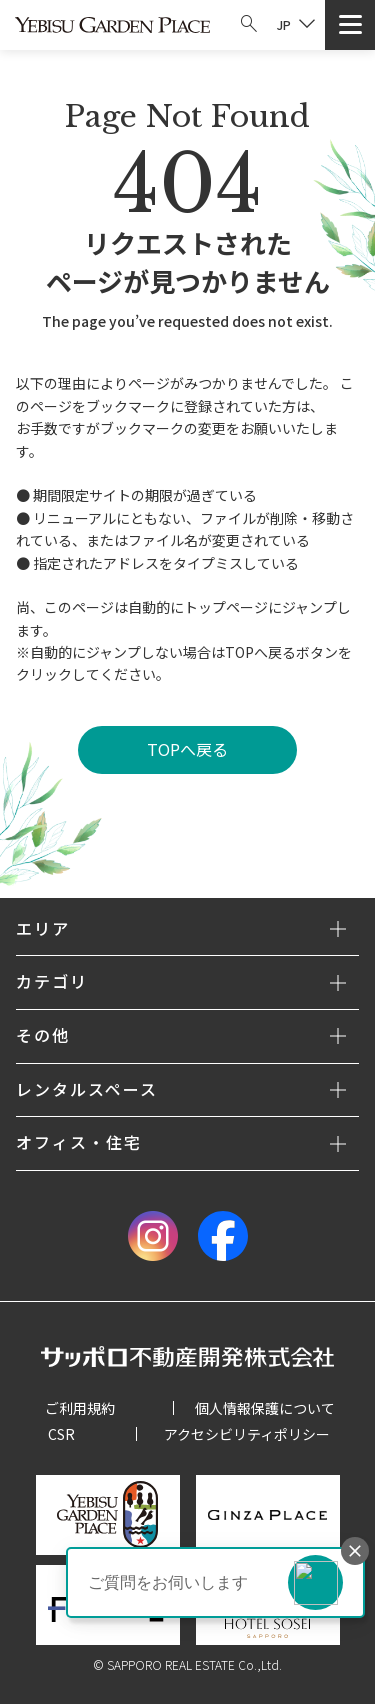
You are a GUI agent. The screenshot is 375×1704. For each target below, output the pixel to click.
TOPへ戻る (187, 749)
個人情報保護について (265, 1408)
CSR (61, 1434)
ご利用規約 (80, 1408)
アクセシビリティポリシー (247, 1434)
